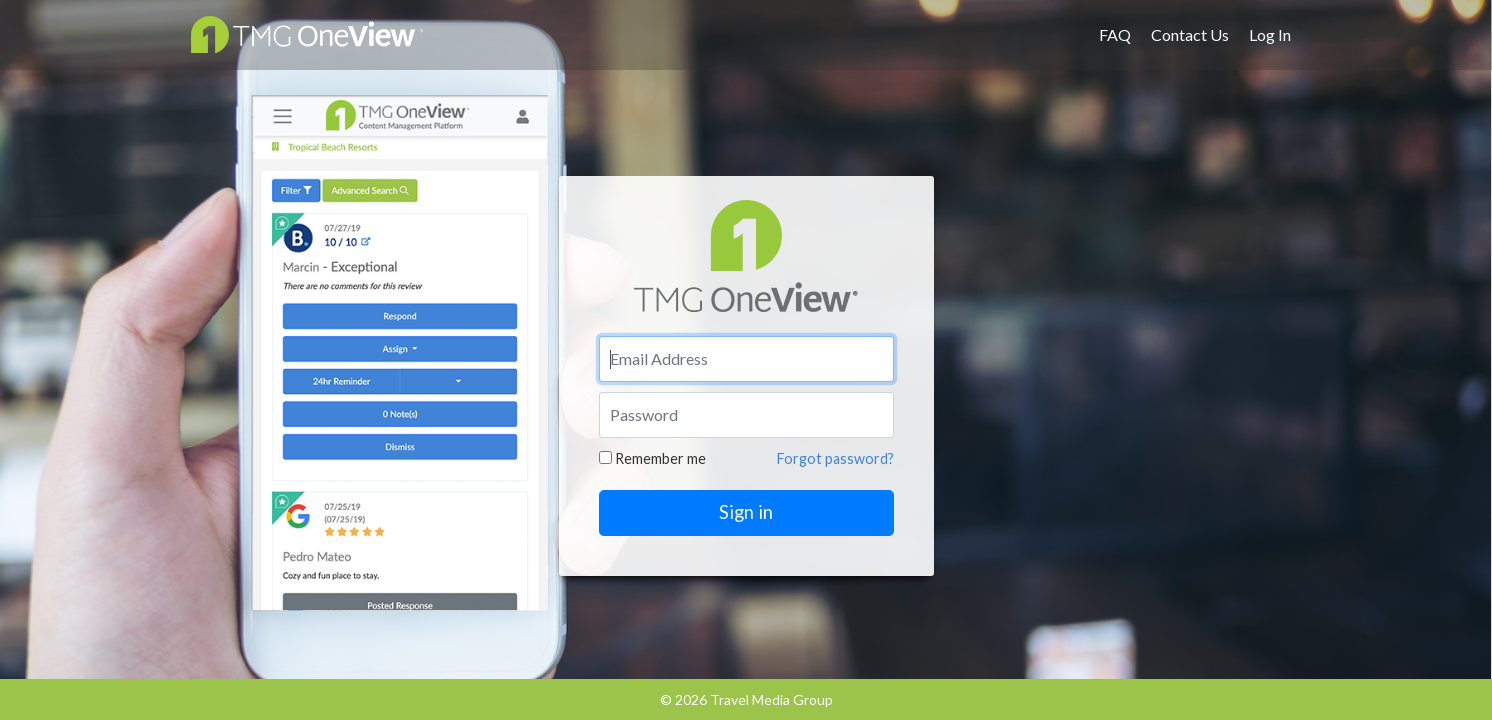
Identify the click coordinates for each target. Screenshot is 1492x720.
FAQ (1115, 34)
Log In (1270, 34)
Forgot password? (835, 458)
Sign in (746, 512)
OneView (307, 34)
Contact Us (1190, 34)
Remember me (652, 458)
